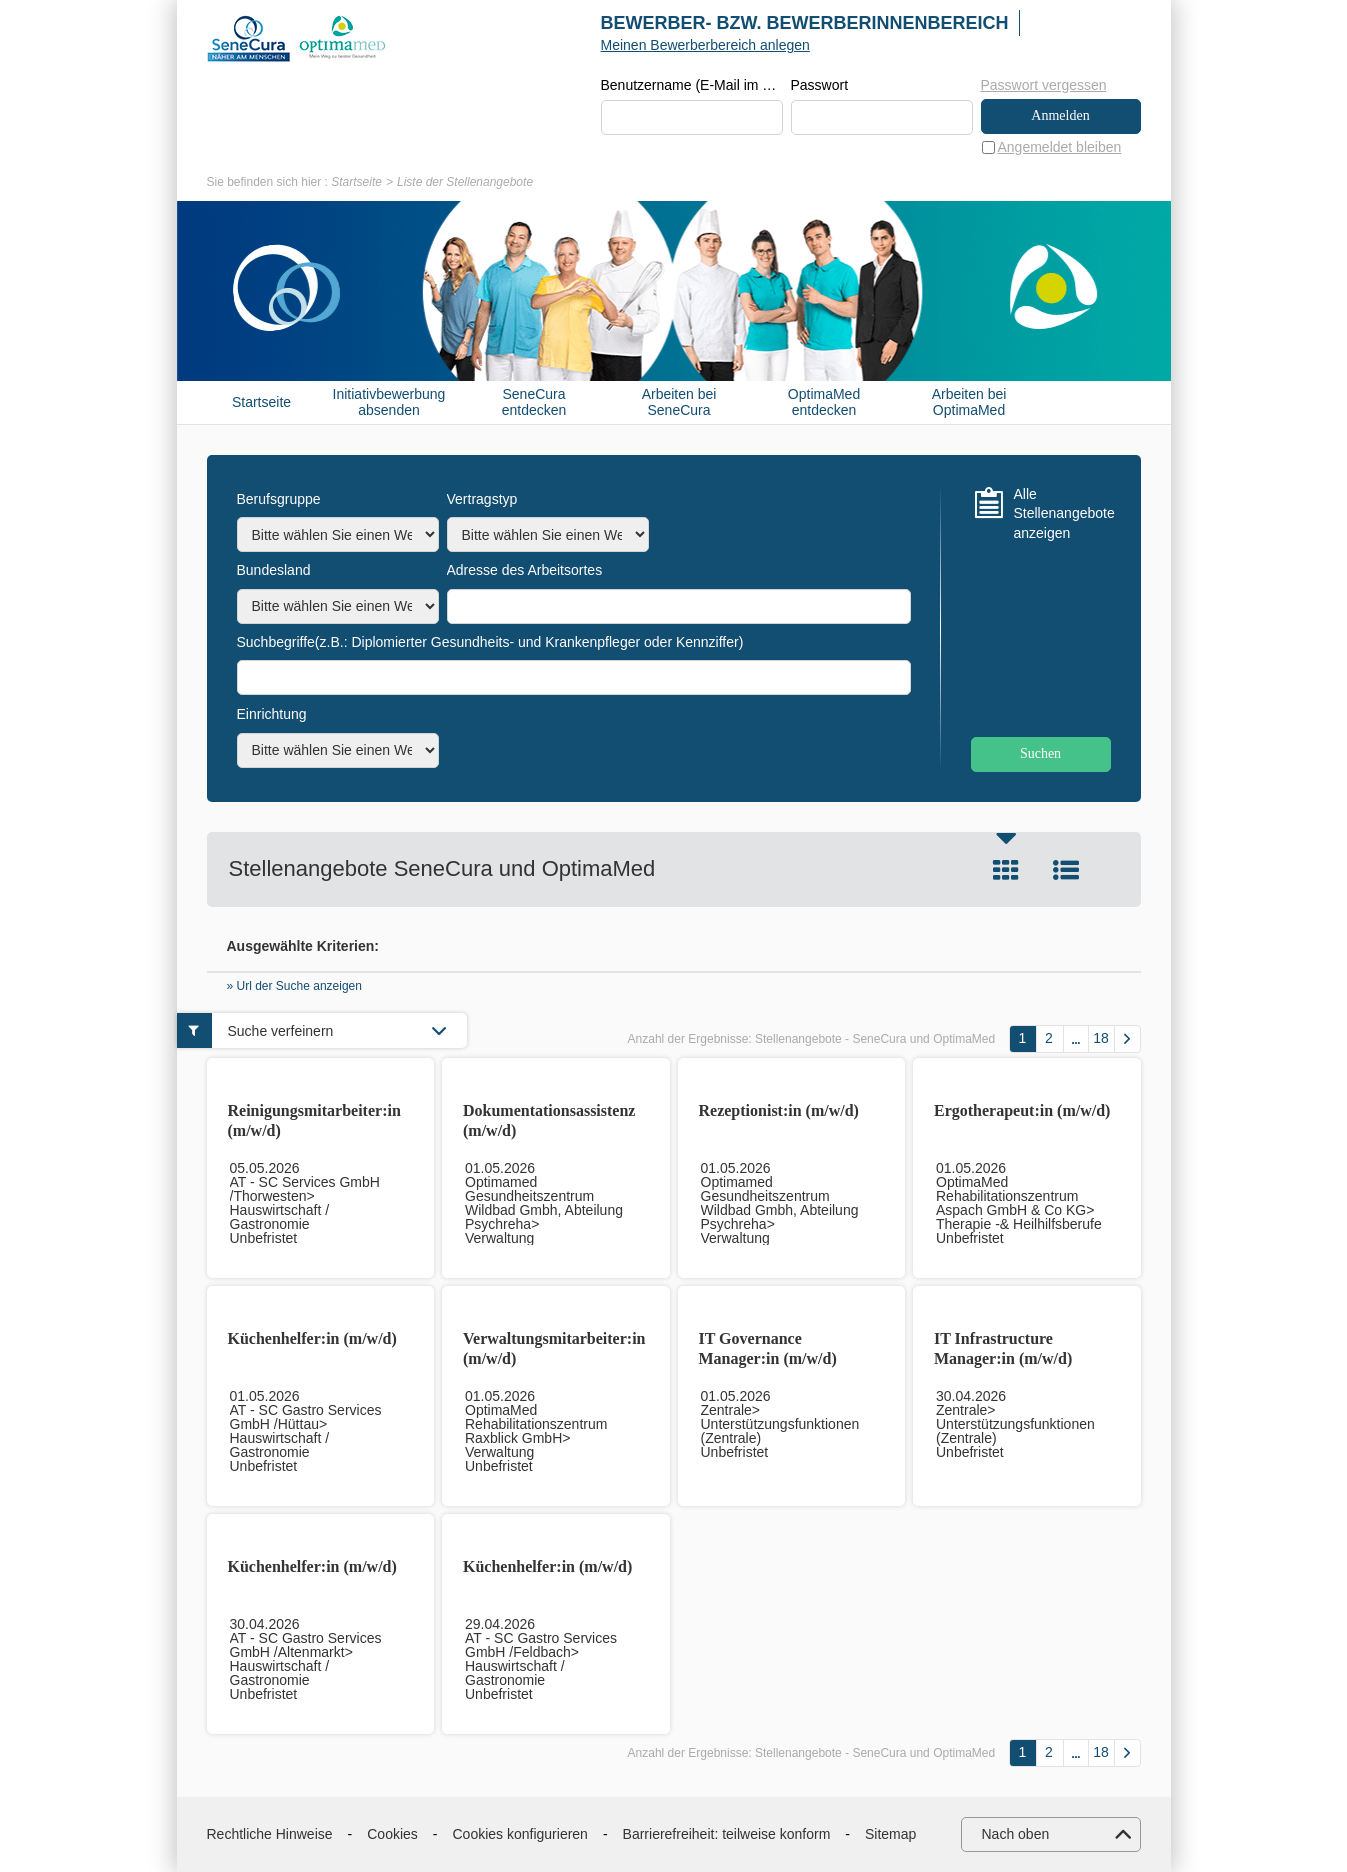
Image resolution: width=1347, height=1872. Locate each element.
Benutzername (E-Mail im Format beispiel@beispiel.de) (692, 86)
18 (1101, 1039)
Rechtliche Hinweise (270, 1834)
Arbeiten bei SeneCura (679, 402)
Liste (1066, 870)
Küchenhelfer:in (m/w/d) (312, 1338)
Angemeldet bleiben (1060, 147)
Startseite (356, 182)
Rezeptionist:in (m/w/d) (779, 1110)
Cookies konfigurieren (520, 1834)
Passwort (820, 86)
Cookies (392, 1834)
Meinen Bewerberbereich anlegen (705, 45)
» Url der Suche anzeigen (294, 987)
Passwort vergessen (1044, 85)
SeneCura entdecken (534, 402)
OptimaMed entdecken (824, 402)
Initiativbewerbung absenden (389, 402)
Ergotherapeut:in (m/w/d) (1022, 1110)
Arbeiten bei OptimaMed (969, 402)
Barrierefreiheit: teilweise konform (727, 1834)
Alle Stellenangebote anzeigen (1062, 513)
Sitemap (890, 1834)
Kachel (1006, 870)
